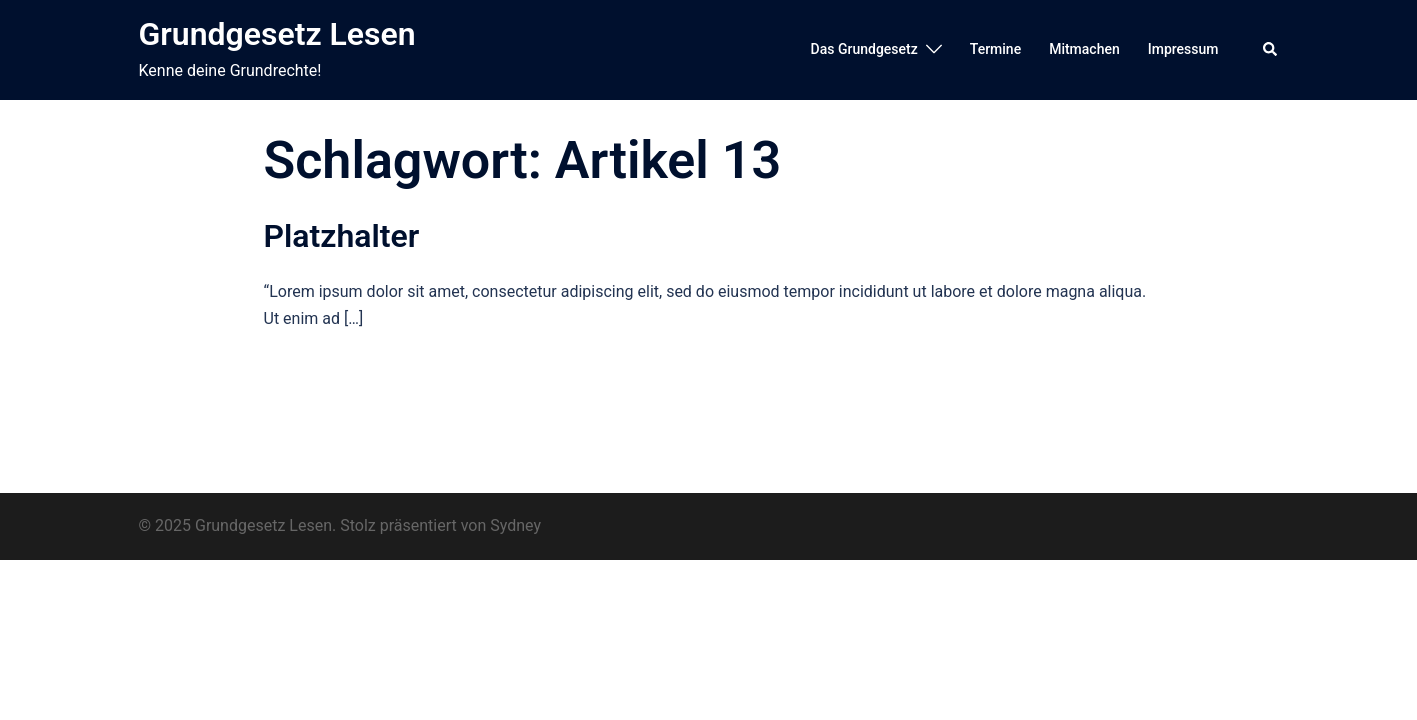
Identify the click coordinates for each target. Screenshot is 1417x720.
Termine (995, 49)
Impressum (1183, 49)
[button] (1271, 50)
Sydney (515, 525)
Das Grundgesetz (864, 49)
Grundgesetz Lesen (277, 34)
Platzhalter (342, 236)
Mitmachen (1084, 49)
